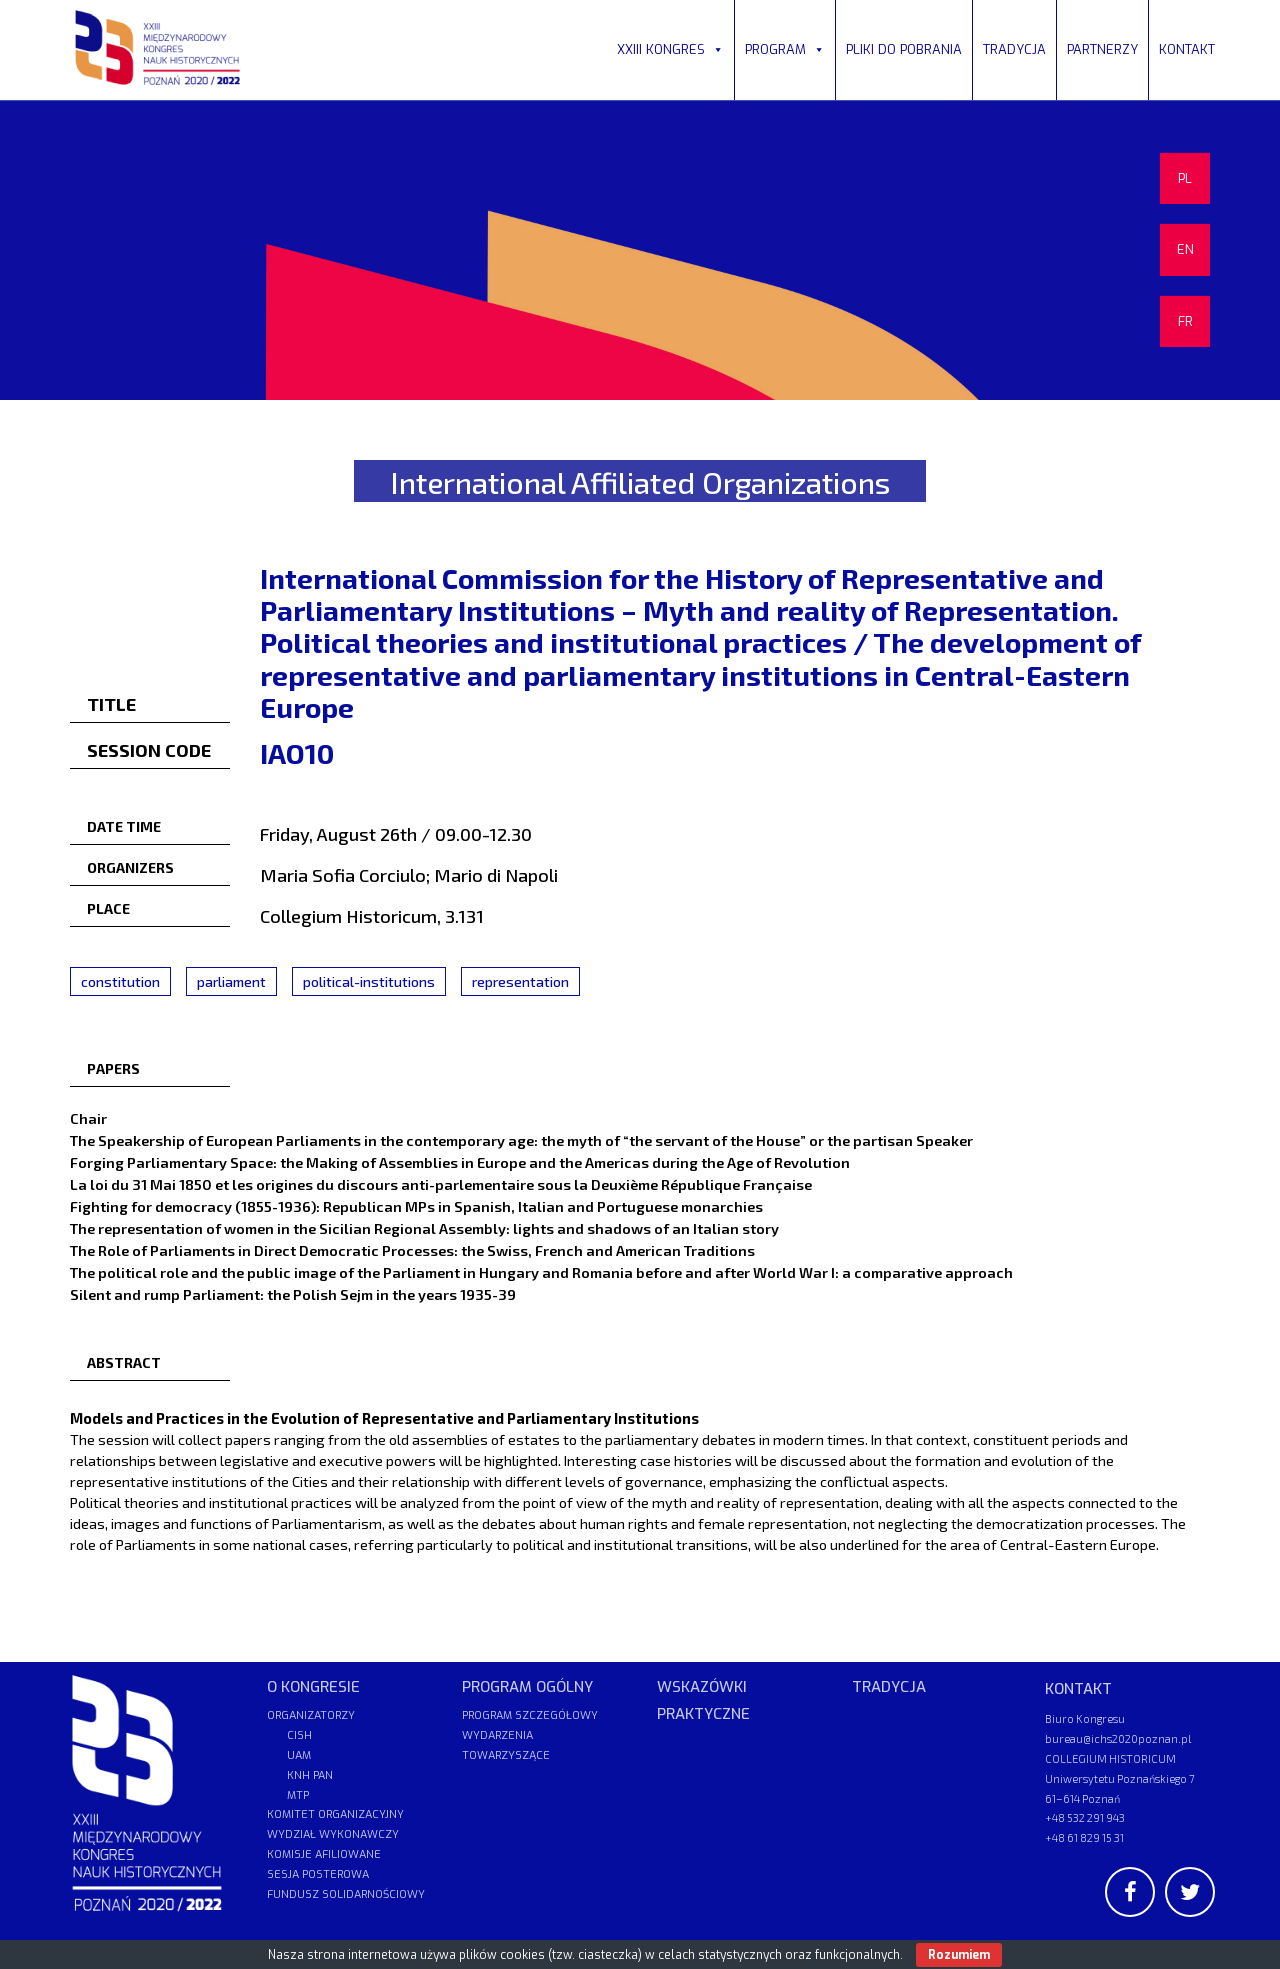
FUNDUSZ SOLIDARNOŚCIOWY (346, 1894)
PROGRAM (785, 49)
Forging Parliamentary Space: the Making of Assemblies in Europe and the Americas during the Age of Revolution (460, 1162)
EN (1185, 249)
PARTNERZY (1102, 49)
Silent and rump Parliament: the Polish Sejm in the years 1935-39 (293, 1294)
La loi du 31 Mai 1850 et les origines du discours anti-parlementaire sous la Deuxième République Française (441, 1184)
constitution (120, 981)
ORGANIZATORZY (311, 1715)
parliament (231, 981)
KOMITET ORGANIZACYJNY (335, 1814)
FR (1185, 321)
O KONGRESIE (313, 1687)
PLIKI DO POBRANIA (904, 49)
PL (1185, 178)
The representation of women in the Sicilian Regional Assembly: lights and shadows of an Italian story (424, 1228)
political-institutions (369, 981)
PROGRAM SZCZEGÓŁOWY (530, 1715)
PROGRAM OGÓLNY (527, 1687)
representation (520, 981)
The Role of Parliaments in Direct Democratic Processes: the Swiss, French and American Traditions (412, 1250)
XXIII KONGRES (670, 49)
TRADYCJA (1014, 49)
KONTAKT (1187, 49)
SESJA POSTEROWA (318, 1874)
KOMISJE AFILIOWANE (324, 1854)
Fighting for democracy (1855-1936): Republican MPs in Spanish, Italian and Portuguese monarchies (416, 1206)
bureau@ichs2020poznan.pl (1118, 1738)
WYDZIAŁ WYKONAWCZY (333, 1834)
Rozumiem (959, 1955)
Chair (88, 1118)
